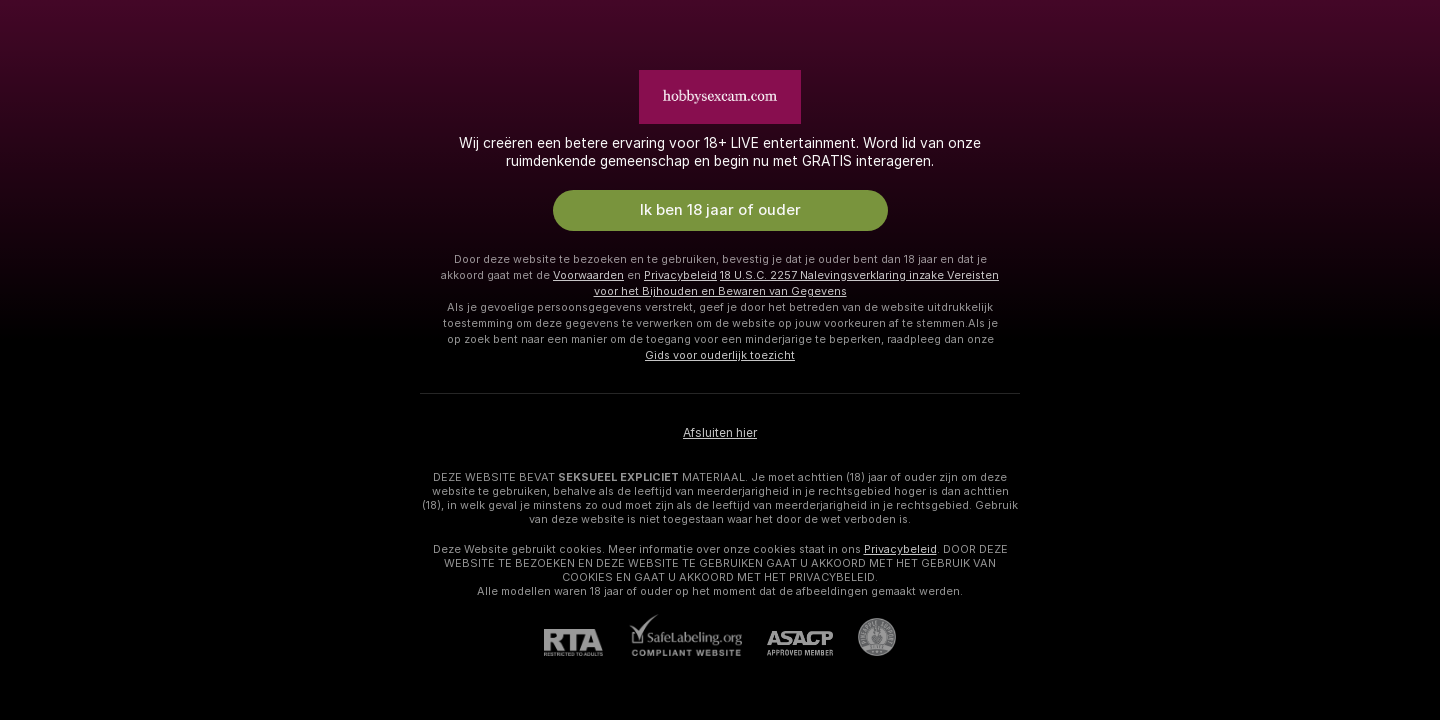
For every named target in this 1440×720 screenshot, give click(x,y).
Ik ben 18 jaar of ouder (720, 210)
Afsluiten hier (720, 433)
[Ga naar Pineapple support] (864, 637)
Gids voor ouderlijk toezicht (720, 355)
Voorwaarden (588, 275)
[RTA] (586, 642)
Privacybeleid (680, 275)
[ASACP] (787, 643)
